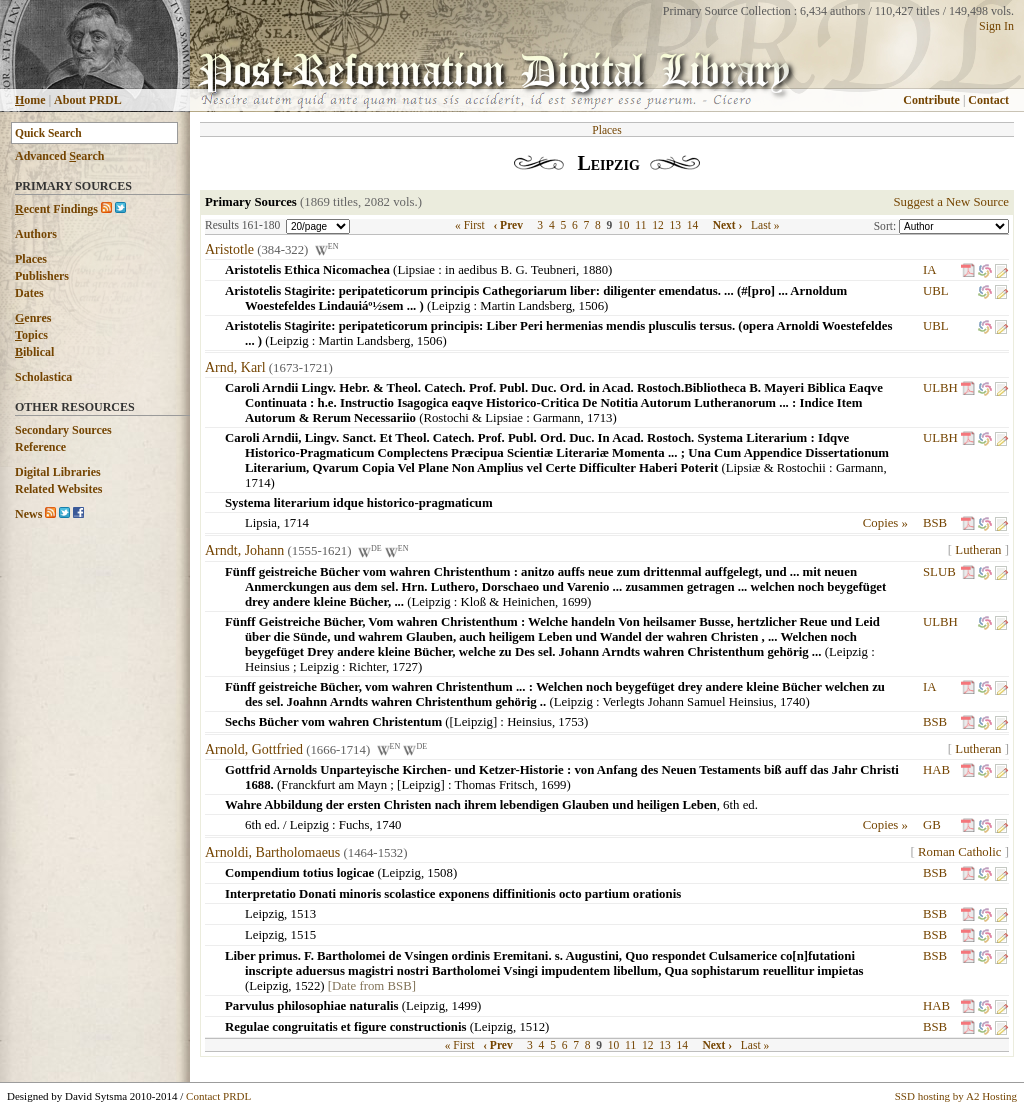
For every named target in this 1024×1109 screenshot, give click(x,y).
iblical (34, 352)
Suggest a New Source (951, 202)
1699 (574, 602)
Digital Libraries (58, 472)
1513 (304, 914)
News (28, 514)
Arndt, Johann (244, 551)
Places (31, 259)
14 (693, 225)
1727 (405, 667)
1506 (592, 306)
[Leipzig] (474, 722)
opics (31, 335)
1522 (308, 986)
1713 (600, 418)
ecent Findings (56, 209)
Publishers (42, 276)
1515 (304, 935)
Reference (40, 447)
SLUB (939, 572)
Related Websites (58, 489)
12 (658, 225)
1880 (595, 270)
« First (470, 225)
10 (624, 225)
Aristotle (229, 249)
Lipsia (261, 523)
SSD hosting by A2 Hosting (956, 1096)
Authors (36, 234)
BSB (935, 523)
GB (932, 825)
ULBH (940, 388)
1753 (571, 722)
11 (640, 225)
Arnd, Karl (235, 367)
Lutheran (978, 550)
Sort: (886, 226)
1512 (532, 1027)
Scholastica (43, 377)
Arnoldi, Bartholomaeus (272, 852)
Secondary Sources (63, 430)
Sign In (996, 26)
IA (929, 270)
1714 (258, 483)
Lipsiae (416, 270)
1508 (440, 873)
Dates (29, 293)
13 (675, 225)
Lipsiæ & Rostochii (776, 468)
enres (33, 318)
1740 (793, 702)
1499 (464, 1006)
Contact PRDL (218, 1096)
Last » (765, 225)
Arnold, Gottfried (254, 749)
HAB (936, 770)
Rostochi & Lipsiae (473, 418)
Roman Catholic (960, 852)
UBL (935, 291)
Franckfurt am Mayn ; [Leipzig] (362, 785)
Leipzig (450, 306)
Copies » (885, 523)
